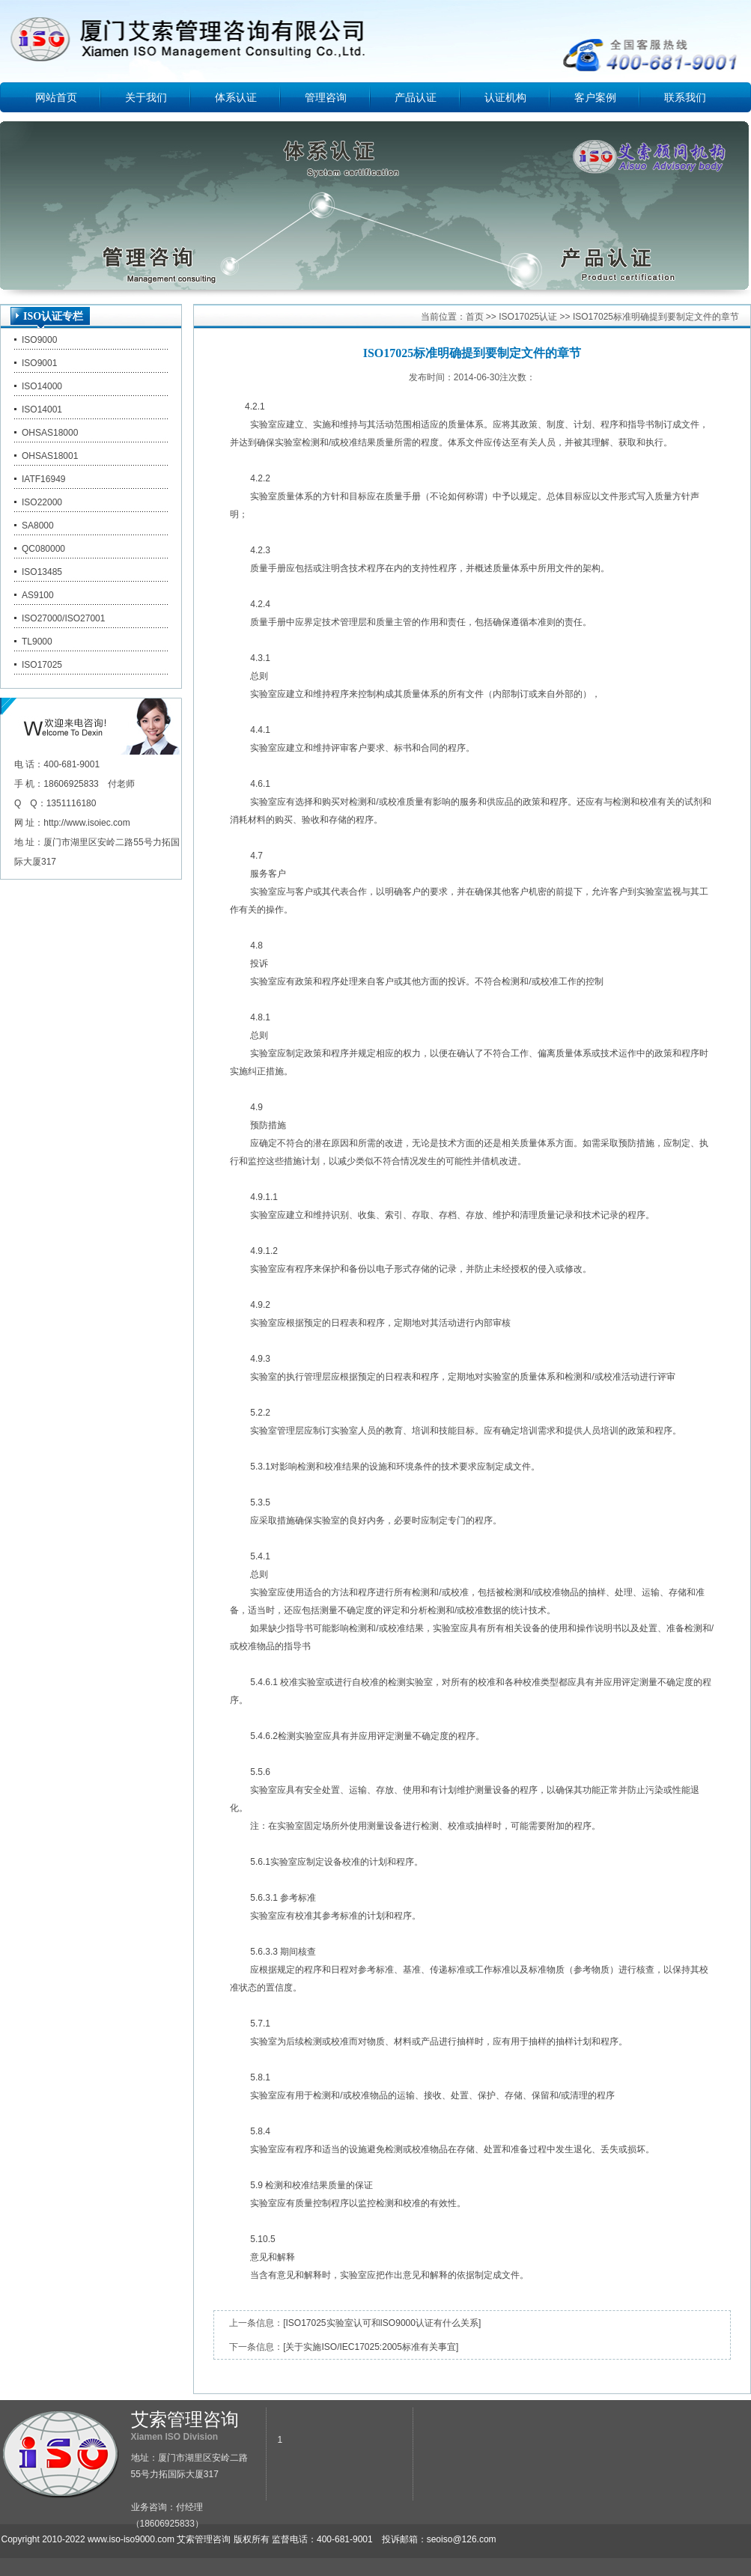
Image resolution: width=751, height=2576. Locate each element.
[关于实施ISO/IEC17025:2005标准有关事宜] (370, 2347)
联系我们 (685, 97)
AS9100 (38, 595)
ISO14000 (42, 386)
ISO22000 (42, 502)
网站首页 (56, 97)
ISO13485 (42, 572)
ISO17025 (42, 665)
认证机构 (505, 97)
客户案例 (595, 97)
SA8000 (38, 525)
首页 (475, 316)
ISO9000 (39, 340)
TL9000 (37, 641)
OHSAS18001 (50, 456)
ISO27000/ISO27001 (63, 618)
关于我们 (146, 97)
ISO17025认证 (528, 316)
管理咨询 (326, 97)
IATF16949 (43, 479)
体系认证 (236, 97)
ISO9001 (39, 363)
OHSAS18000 (50, 432)
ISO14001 (42, 409)
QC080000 (43, 548)
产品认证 (416, 97)
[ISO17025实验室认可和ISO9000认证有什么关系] (382, 2323)
